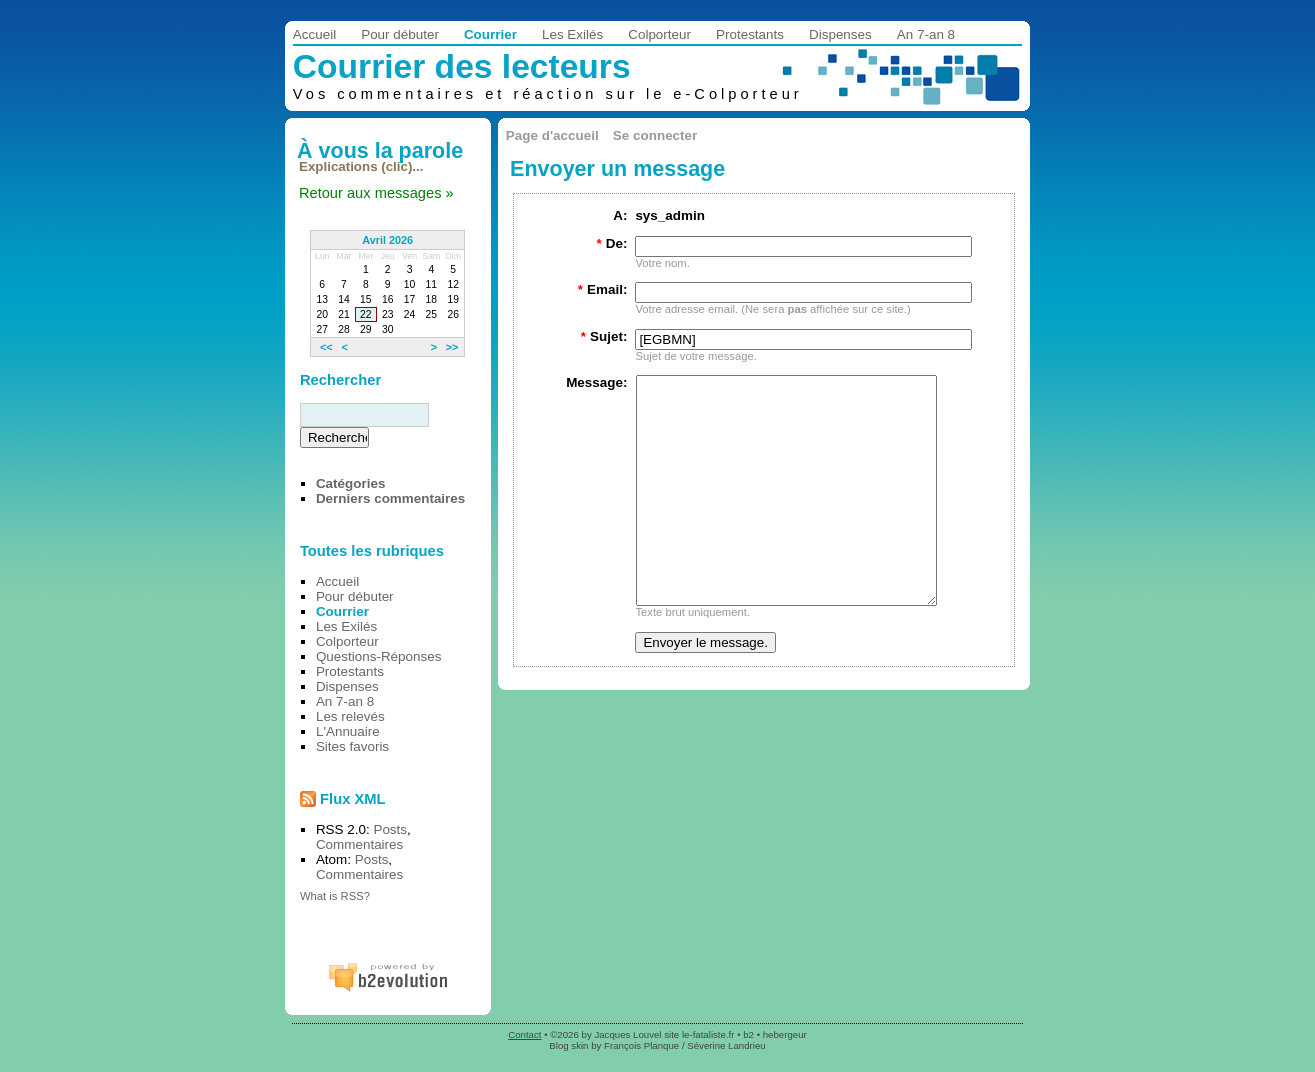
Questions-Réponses (379, 656)
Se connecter (655, 135)
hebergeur (785, 1034)
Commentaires (359, 844)
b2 (748, 1034)
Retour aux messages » (376, 193)
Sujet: (604, 336)
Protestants (750, 34)
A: (620, 215)
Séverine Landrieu (726, 1045)
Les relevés (350, 716)
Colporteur (659, 34)
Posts (390, 829)
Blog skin (568, 1045)
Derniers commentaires (390, 498)
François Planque (641, 1045)
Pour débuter (400, 34)
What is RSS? (335, 896)
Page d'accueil (552, 135)
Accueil (314, 34)
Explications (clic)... (361, 166)
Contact (524, 1034)
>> (452, 347)
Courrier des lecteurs (462, 66)
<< (326, 347)
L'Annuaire (348, 731)
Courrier (490, 34)
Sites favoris (352, 746)
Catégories (350, 483)
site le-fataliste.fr (699, 1034)
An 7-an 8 (926, 34)
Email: (603, 289)
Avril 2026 (387, 240)
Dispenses (840, 34)
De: (611, 243)
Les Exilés (572, 34)
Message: (596, 382)
